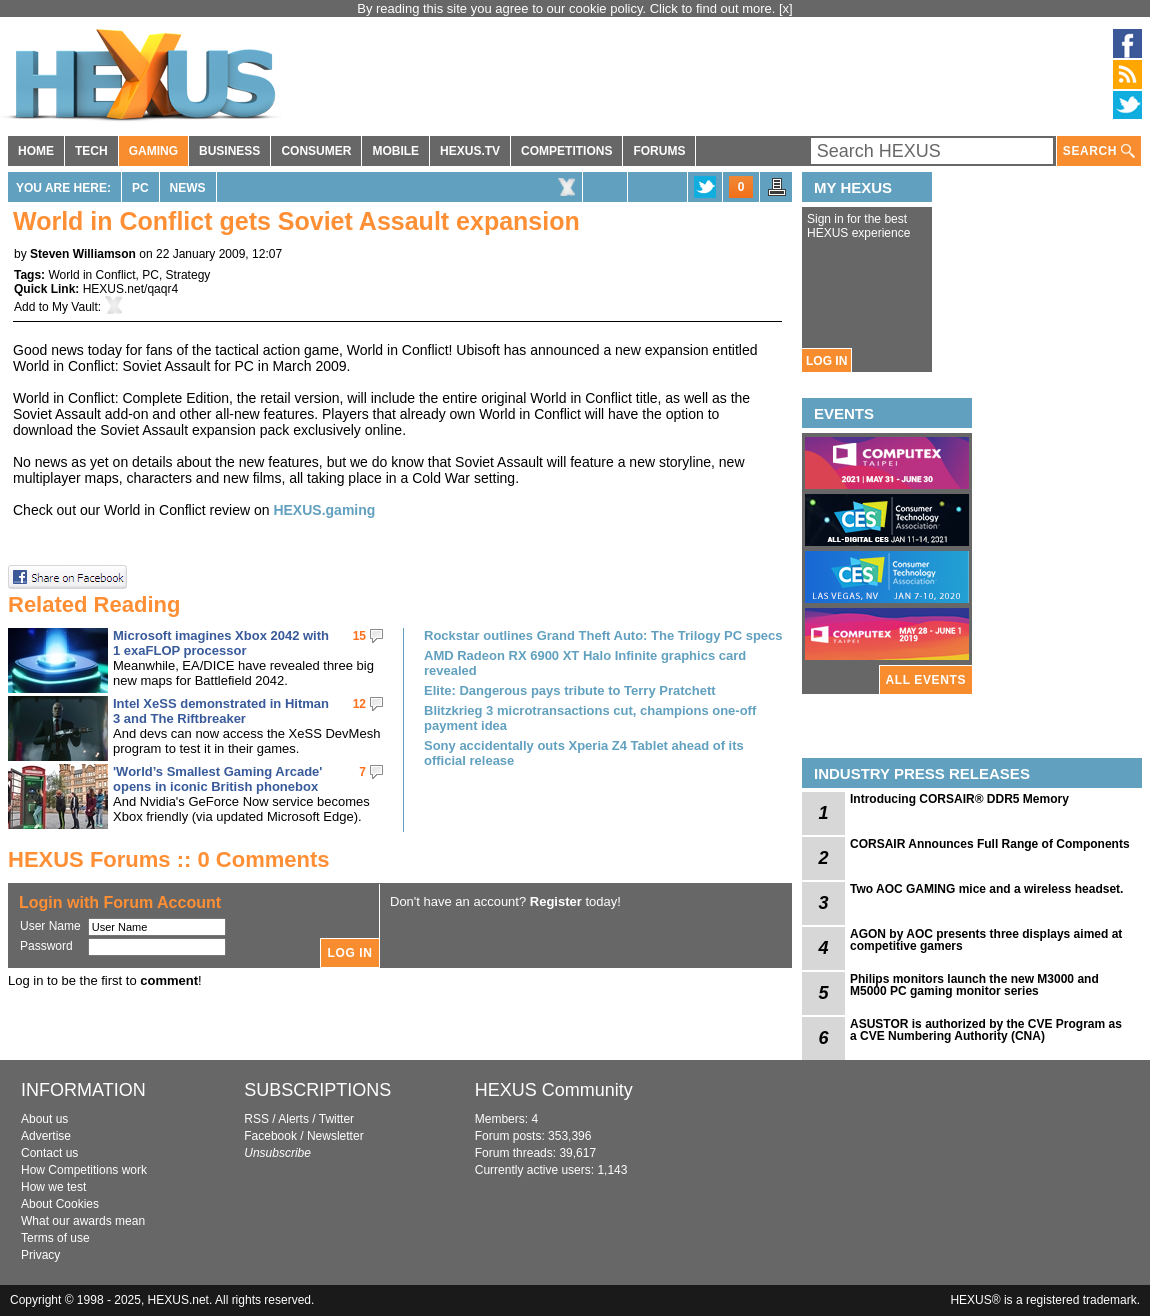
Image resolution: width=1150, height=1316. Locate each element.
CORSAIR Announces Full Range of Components (990, 844)
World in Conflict (91, 275)
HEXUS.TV (470, 151)
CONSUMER (316, 151)
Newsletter (335, 1136)
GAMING (153, 151)
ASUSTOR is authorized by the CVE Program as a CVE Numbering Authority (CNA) (986, 1030)
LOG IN (826, 361)
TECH (91, 151)
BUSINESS (229, 151)
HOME (36, 151)
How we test (53, 1187)
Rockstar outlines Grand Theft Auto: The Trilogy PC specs (603, 635)
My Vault (75, 307)
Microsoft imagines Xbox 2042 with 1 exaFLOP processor (221, 643)
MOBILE (395, 151)
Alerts (293, 1119)
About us (44, 1119)
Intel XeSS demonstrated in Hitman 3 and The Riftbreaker (221, 711)
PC (140, 188)
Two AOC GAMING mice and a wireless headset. (986, 889)
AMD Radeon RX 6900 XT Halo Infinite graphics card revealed (585, 663)
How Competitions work (84, 1170)
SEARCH (1099, 151)
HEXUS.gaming (324, 510)
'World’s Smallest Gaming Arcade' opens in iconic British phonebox (217, 779)
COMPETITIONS (566, 151)
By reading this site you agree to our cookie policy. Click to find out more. (568, 8)
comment (169, 980)
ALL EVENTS (926, 680)
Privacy (40, 1255)
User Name (50, 926)
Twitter (336, 1119)
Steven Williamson (83, 254)
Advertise (46, 1136)
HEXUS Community (554, 1090)
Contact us (49, 1153)
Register (556, 901)
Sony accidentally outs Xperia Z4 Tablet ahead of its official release (584, 753)
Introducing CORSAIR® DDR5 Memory (959, 799)
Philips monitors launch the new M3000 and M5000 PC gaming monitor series (974, 985)
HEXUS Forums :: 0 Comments (169, 859)
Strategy (188, 275)
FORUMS (659, 151)
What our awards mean (83, 1221)
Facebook (270, 1136)
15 (359, 636)
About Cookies (60, 1204)
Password (46, 946)
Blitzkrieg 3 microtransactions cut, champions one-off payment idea (590, 718)
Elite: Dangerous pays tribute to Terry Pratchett (570, 690)
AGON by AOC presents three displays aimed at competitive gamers (986, 940)
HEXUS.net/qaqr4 (130, 289)
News (188, 188)
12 (359, 704)
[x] (786, 8)
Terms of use (55, 1238)
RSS (256, 1119)
